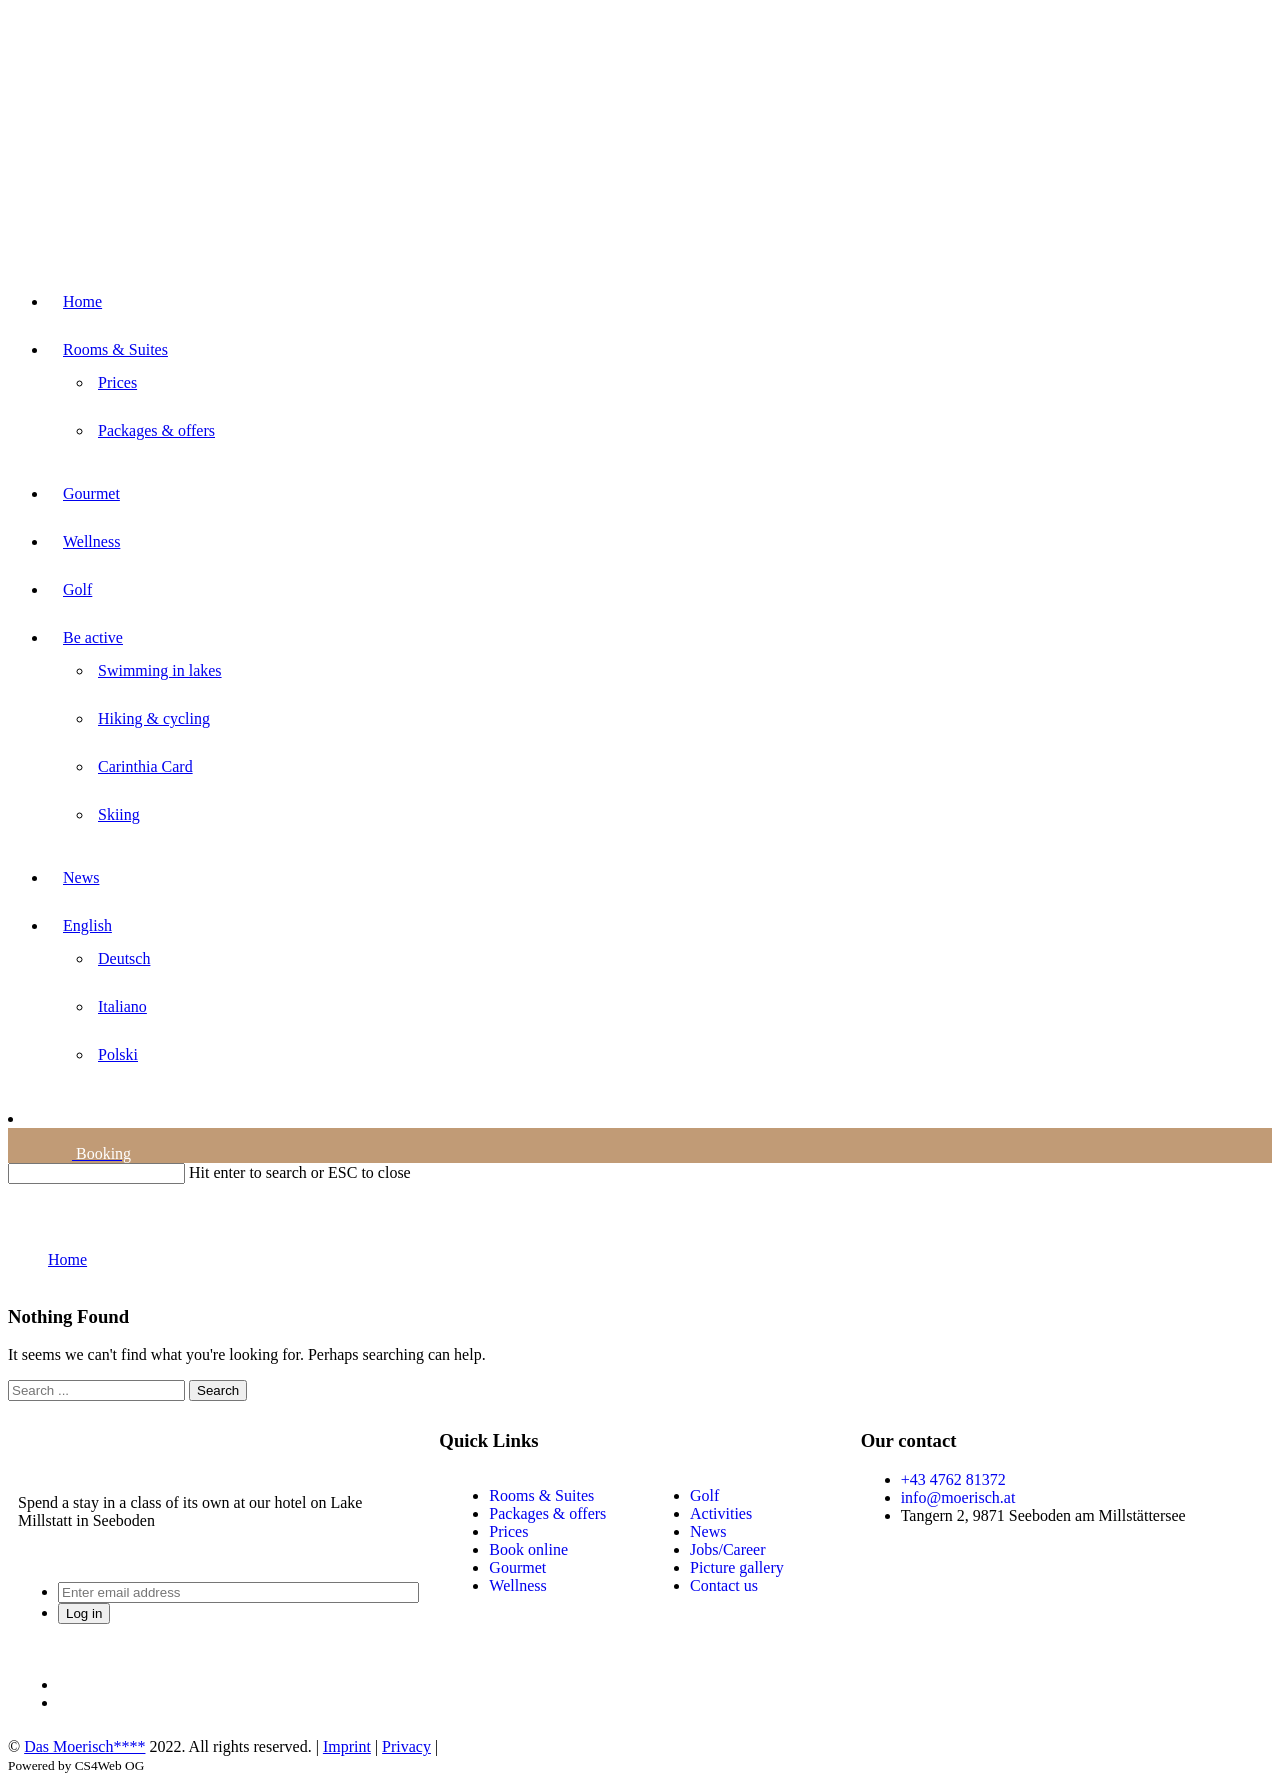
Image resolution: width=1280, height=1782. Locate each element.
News (708, 1531)
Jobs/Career (728, 1549)
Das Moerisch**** (84, 1746)
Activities (721, 1513)
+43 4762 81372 (953, 1479)
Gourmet (517, 1567)
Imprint (347, 1746)
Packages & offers (547, 1513)
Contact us (724, 1585)
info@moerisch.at (958, 1497)
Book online (528, 1549)
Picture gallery (737, 1567)
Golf (704, 1495)
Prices (508, 1531)
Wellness (517, 1585)
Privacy (406, 1746)
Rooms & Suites (541, 1495)
